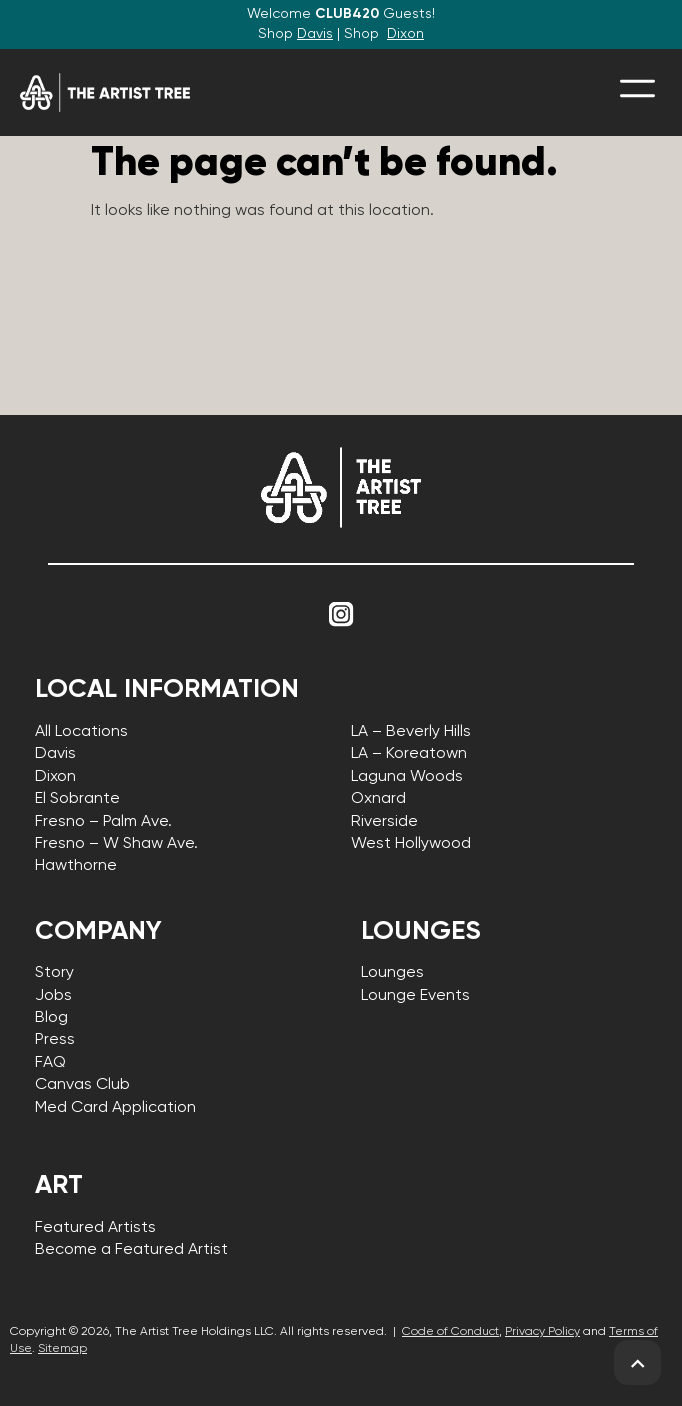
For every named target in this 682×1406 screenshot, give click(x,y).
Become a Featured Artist (131, 1250)
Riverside (384, 822)
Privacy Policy (542, 1332)
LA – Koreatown (409, 754)
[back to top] (637, 1363)
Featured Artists (95, 1228)
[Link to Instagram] (341, 615)
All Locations (81, 732)
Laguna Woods (407, 777)
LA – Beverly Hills (411, 732)
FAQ (50, 1063)
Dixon (405, 34)
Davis (315, 34)
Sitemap (62, 1349)
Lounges (392, 973)
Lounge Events (415, 996)
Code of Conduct (450, 1332)
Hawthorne (76, 866)
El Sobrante (77, 799)
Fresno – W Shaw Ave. (116, 844)
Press (55, 1040)
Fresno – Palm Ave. (103, 822)
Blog (51, 1018)
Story (54, 973)
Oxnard (378, 799)
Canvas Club (82, 1085)
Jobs (53, 996)
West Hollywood (411, 844)
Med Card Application (115, 1108)
